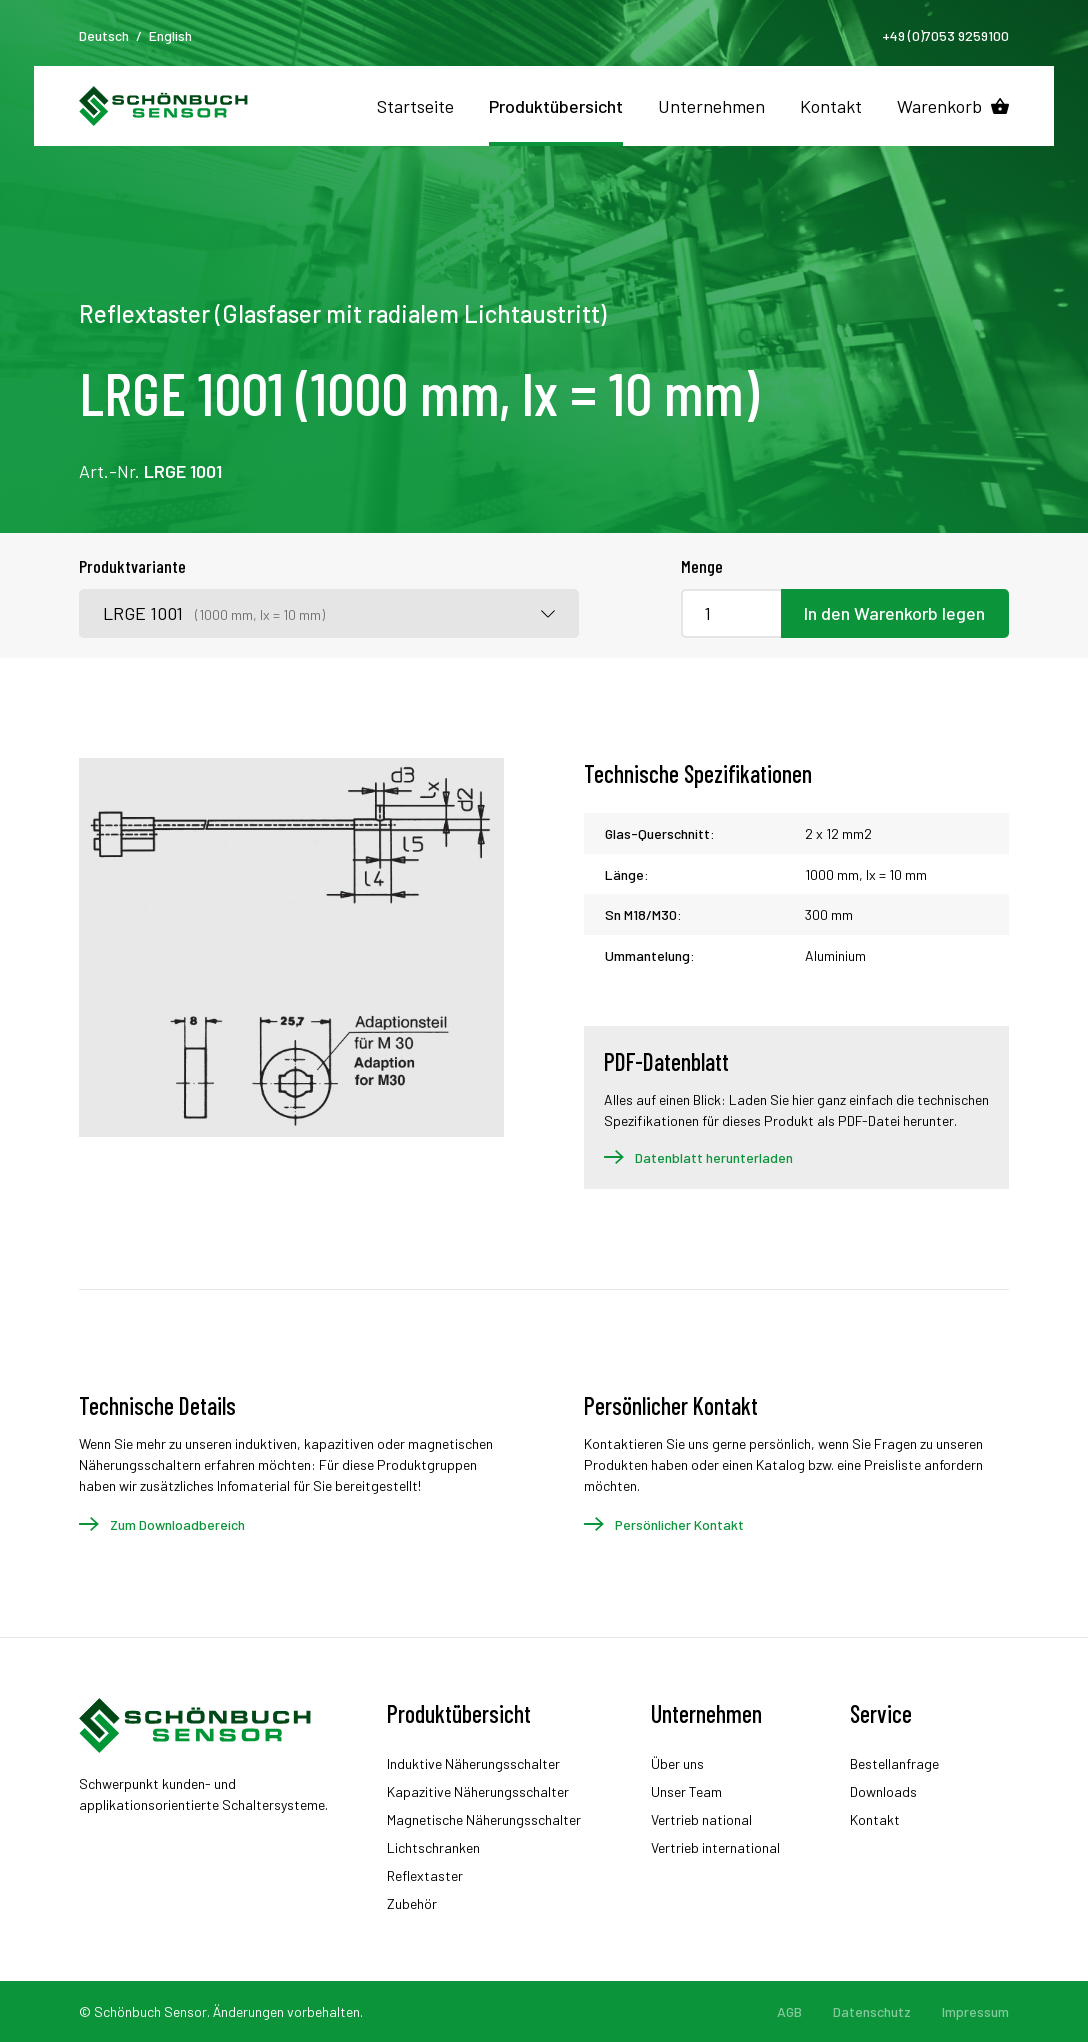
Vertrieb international (715, 1847)
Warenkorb (939, 106)
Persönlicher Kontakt (679, 1524)
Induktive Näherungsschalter (473, 1763)
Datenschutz (872, 2011)
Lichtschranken (433, 1847)
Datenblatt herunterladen (714, 1157)
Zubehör (412, 1903)
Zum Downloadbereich (177, 1524)
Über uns (677, 1763)
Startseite (415, 106)
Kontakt (831, 106)
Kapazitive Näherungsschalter (478, 1791)
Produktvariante (132, 566)
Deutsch (104, 35)
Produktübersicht (556, 106)
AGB (789, 2011)
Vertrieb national (701, 1819)
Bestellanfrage (894, 1763)
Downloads (883, 1791)
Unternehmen (711, 106)
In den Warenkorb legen (894, 613)
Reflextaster (425, 1875)
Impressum (975, 2011)
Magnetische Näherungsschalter (484, 1819)
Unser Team (686, 1791)
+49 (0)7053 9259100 (945, 35)
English (170, 35)
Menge (702, 566)
